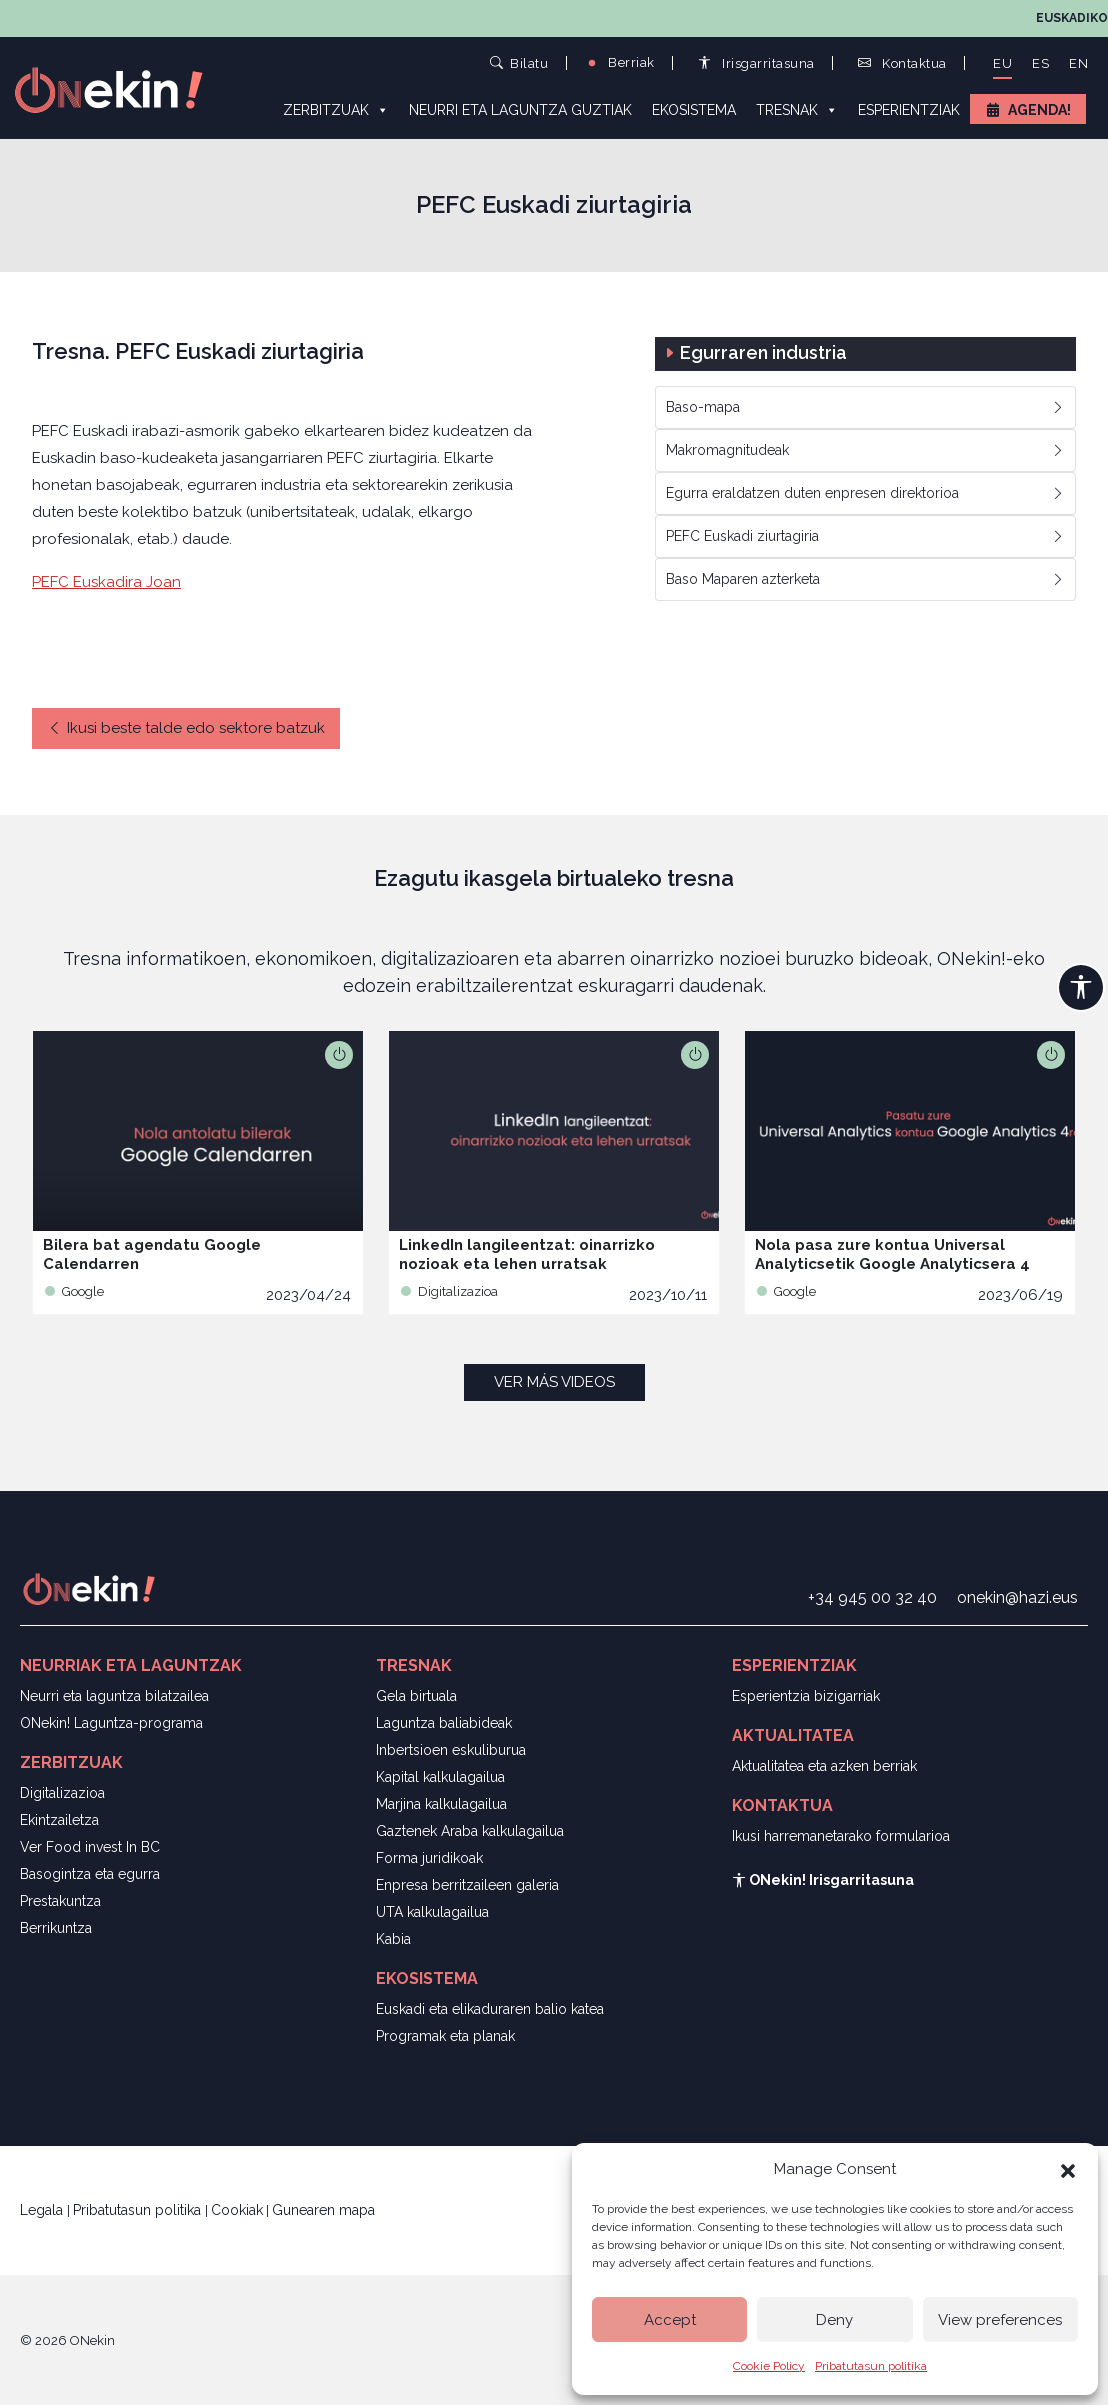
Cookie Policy (769, 2366)
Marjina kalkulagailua (441, 1804)
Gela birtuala (416, 1696)
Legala (43, 2210)
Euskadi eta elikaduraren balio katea (490, 2009)
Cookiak (237, 2210)
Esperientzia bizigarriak (806, 1696)
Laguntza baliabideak (444, 1723)
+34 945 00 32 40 (872, 1597)
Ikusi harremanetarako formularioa (841, 1836)
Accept (670, 2320)
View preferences (1000, 2320)
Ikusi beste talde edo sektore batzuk (186, 728)
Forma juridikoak (429, 1858)
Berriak (620, 62)
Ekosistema (694, 110)
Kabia (393, 1939)
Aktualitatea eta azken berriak (824, 1766)
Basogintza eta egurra (90, 1874)
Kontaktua (902, 63)
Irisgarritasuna (756, 63)
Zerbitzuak (336, 109)
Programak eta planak (445, 2036)
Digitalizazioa (62, 1793)
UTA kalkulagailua (432, 1912)
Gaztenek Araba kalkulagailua (470, 1831)
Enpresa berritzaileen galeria (467, 1885)
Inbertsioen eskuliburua (451, 1750)
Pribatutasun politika (871, 2366)
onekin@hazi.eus (1017, 1597)
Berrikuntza (56, 1928)
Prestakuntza (60, 1901)
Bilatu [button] (519, 62)
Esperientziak (909, 110)
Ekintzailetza (59, 1820)
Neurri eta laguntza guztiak (520, 110)
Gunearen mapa (323, 2210)
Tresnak (797, 109)
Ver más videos (554, 1382)
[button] (1068, 2169)
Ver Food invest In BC (90, 1847)
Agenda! (1039, 110)
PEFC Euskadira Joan (106, 582)
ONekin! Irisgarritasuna (823, 1880)
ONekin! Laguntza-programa (111, 1723)
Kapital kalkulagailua (440, 1777)
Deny (834, 2320)
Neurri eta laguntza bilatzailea (114, 1696)
